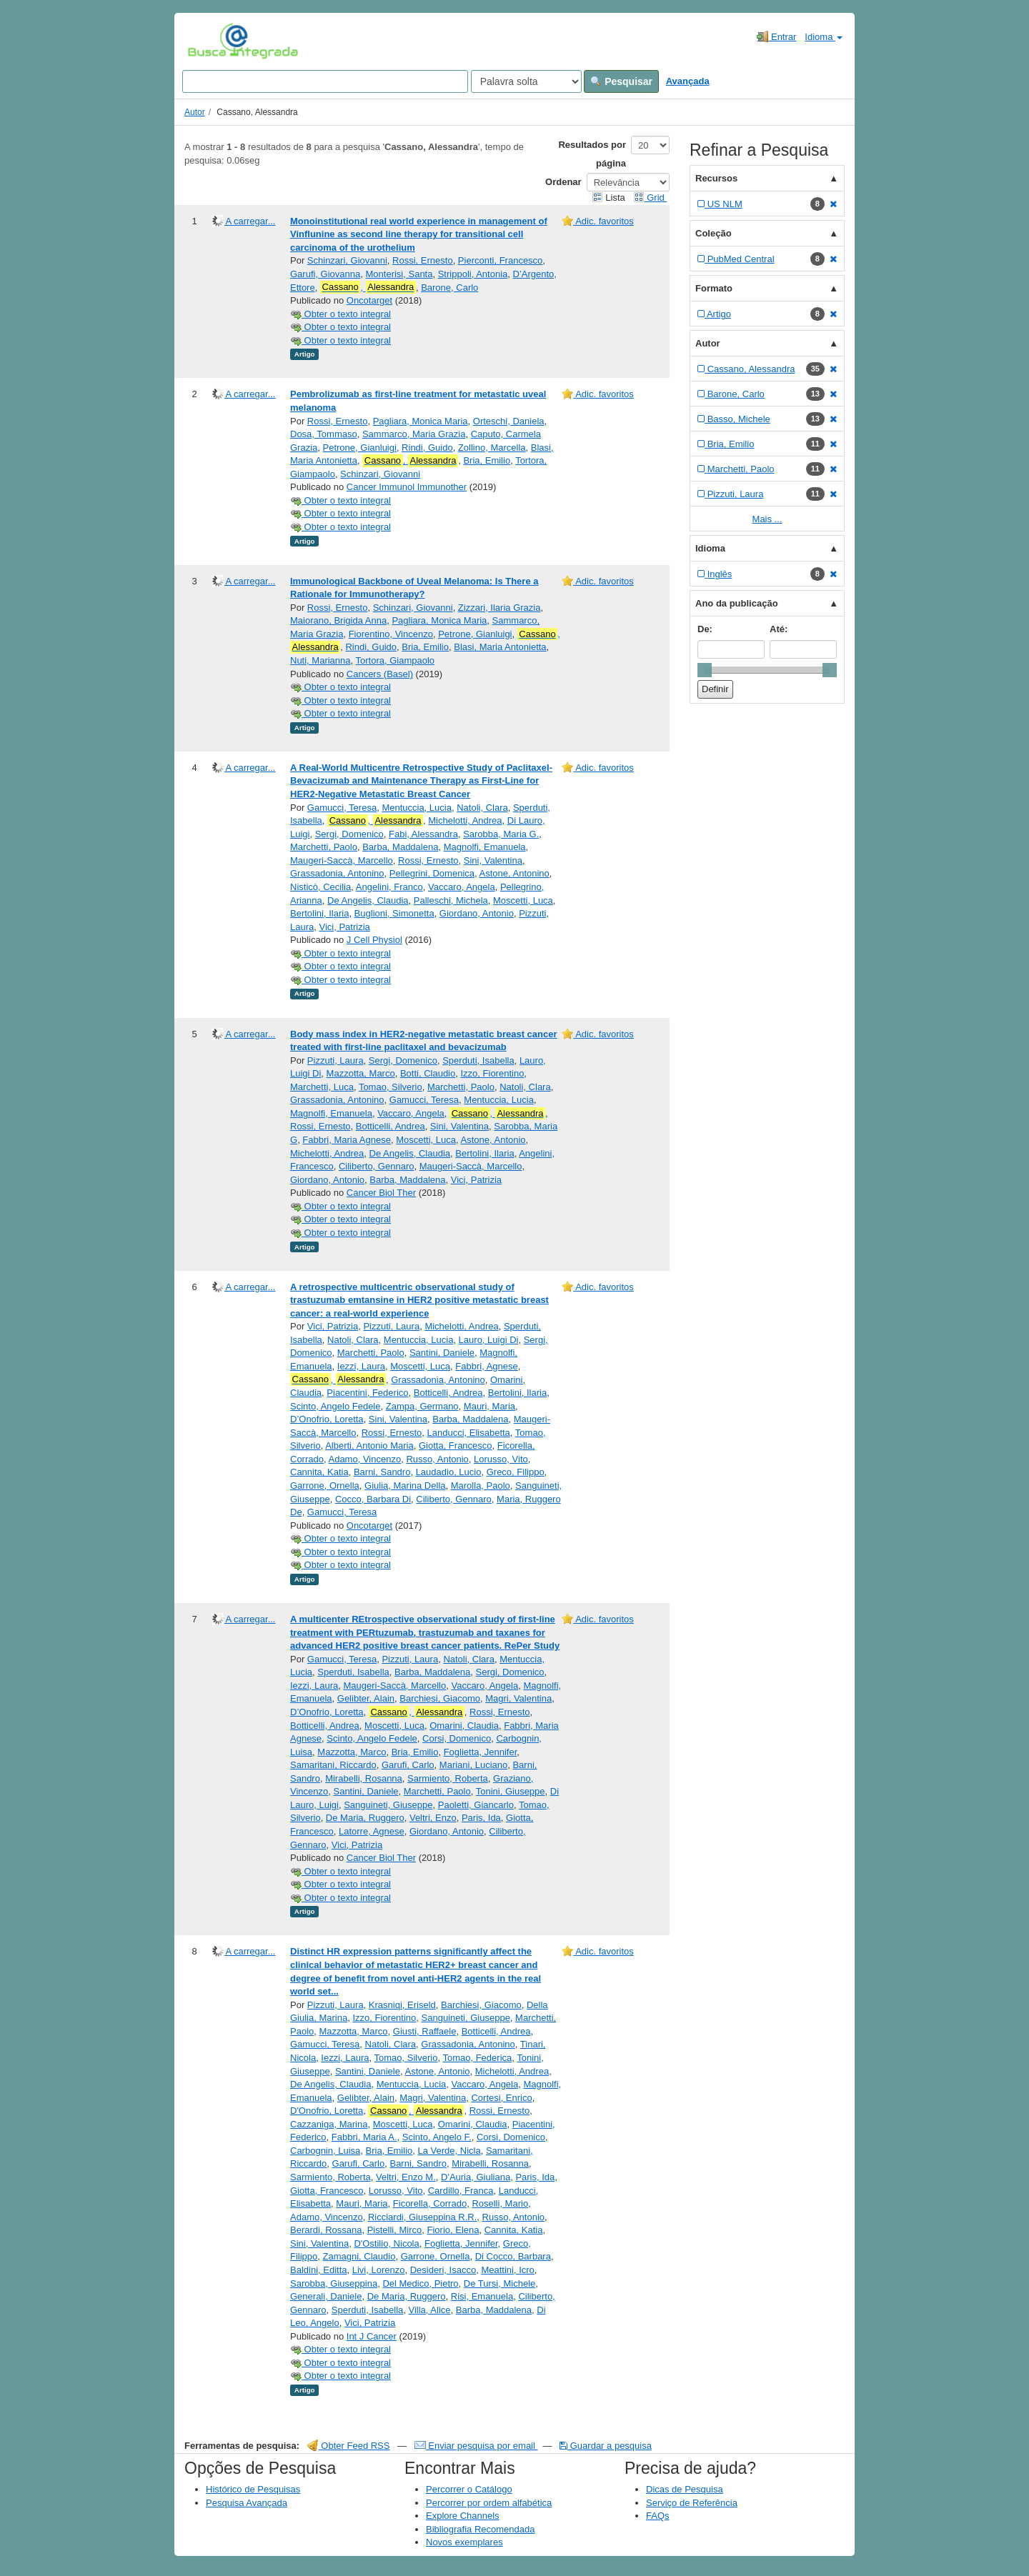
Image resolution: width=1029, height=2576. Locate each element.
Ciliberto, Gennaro (376, 1166)
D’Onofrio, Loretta (327, 1419)
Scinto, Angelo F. (437, 2137)
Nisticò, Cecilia (320, 887)
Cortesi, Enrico (501, 2097)
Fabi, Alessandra (423, 834)
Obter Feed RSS (348, 2445)
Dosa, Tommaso (323, 434)
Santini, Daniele (441, 1352)
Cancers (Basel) (380, 674)
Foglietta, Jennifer (480, 1752)
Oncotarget (369, 300)
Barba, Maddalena (400, 847)
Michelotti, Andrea (465, 820)
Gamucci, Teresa (342, 807)
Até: (778, 629)
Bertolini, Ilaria (319, 913)
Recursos (716, 178)
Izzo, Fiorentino (492, 1073)
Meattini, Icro (507, 2270)
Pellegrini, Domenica (431, 873)
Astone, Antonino (514, 873)
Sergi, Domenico (349, 834)
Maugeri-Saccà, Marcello (470, 1166)
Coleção (713, 233)
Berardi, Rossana (326, 2230)
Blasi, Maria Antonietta (500, 646)
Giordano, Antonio (476, 913)
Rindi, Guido (427, 447)
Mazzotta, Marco (361, 1073)
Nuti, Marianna (320, 660)
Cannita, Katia (319, 1472)
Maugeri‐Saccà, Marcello (341, 860)
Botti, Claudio (427, 1073)
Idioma (823, 36)
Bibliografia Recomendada (480, 2529)
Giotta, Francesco (455, 1445)
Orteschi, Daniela (509, 421)
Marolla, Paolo (480, 1485)
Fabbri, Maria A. (364, 2137)
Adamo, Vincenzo (364, 1459)
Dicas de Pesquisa (684, 2489)
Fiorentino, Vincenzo (391, 634)
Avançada (688, 81)
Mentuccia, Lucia (417, 807)
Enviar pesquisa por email (476, 2445)
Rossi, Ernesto (422, 260)
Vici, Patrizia (344, 927)
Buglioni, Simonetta (394, 913)
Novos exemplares (464, 2542)
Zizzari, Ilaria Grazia (499, 607)
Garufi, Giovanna (325, 274)
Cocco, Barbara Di (373, 1499)
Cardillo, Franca (461, 2190)
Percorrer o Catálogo (469, 2489)
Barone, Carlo (449, 287)
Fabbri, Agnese (486, 1366)
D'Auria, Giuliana (475, 2177)
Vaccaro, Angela (461, 887)
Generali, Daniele (326, 2296)
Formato (713, 288)
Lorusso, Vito (501, 1459)
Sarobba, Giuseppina (333, 2283)
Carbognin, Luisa (325, 2150)
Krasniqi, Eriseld (402, 2005)
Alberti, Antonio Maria (369, 1445)
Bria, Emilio (486, 460)
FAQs (658, 2515)
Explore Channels (462, 2515)
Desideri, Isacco (443, 2270)
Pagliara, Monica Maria (420, 421)
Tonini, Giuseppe (510, 1791)
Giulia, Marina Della (404, 1485)
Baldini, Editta (318, 2270)
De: (704, 629)
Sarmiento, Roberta (447, 1778)
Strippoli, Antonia (473, 274)
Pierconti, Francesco (500, 260)
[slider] (704, 670)
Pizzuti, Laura (335, 1060)
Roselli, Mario (500, 2203)
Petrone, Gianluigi (360, 447)
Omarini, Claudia (464, 1725)
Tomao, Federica (477, 2057)
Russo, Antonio (437, 1459)
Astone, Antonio (493, 1139)
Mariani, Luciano (473, 1764)
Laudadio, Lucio (449, 1472)
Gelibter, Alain (365, 1698)
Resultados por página (592, 154)
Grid (650, 197)
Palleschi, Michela (451, 900)
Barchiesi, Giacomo (439, 1698)
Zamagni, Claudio (359, 2256)
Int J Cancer (372, 2336)
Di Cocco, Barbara (513, 2256)
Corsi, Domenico (456, 1738)
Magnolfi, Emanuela (485, 847)
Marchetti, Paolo (323, 847)
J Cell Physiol (374, 939)
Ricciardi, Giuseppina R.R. (422, 2217)
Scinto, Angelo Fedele (335, 1406)
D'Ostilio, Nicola (386, 2243)
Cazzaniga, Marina (328, 2124)
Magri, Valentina (518, 1698)
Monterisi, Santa (399, 274)
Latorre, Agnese (371, 1831)
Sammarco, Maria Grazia (413, 434)
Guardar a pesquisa (606, 2445)
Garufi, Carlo (408, 1764)
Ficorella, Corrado (430, 2203)
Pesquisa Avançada (246, 2502)
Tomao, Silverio (390, 1087)
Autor (194, 112)
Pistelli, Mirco (394, 2230)
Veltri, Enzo (433, 1817)
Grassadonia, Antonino (337, 873)
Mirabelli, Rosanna (363, 1778)
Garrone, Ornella (324, 1485)
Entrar (776, 36)
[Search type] (526, 81)
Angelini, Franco (389, 887)
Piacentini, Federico (367, 1392)
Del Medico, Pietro (420, 2283)
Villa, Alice (430, 2310)
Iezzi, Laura (361, 1366)
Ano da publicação (736, 603)
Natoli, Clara (482, 807)
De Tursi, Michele (499, 2283)
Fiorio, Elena (453, 2230)
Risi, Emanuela (482, 2296)
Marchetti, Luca (322, 1087)
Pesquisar (621, 81)
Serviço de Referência (691, 2502)
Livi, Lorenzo (378, 2270)
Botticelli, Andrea (390, 1126)
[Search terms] (325, 81)
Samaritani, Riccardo (333, 1764)
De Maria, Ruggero (365, 1817)
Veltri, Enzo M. (406, 2177)
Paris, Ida (481, 1817)
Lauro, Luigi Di (489, 1339)
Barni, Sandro (382, 1472)
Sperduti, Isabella (478, 1060)
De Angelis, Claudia (367, 900)
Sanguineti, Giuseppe (388, 1804)
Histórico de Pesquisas (253, 2489)
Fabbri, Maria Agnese (346, 1139)
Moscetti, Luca (523, 900)
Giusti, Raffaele (425, 2031)
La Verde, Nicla (449, 2150)
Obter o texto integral (340, 314)
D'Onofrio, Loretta (326, 2110)
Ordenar (563, 181)
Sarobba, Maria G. (501, 834)
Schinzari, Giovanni (347, 260)
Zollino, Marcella (492, 447)
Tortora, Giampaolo (395, 660)
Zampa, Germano (422, 1406)
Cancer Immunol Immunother (407, 486)
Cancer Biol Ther (381, 1192)
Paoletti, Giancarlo (476, 1804)
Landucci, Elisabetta (468, 1432)
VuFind (209, 41)
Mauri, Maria (489, 1406)
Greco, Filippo (516, 1472)
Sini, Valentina (493, 860)
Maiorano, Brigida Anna (338, 620)
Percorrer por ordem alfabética (489, 2502)
